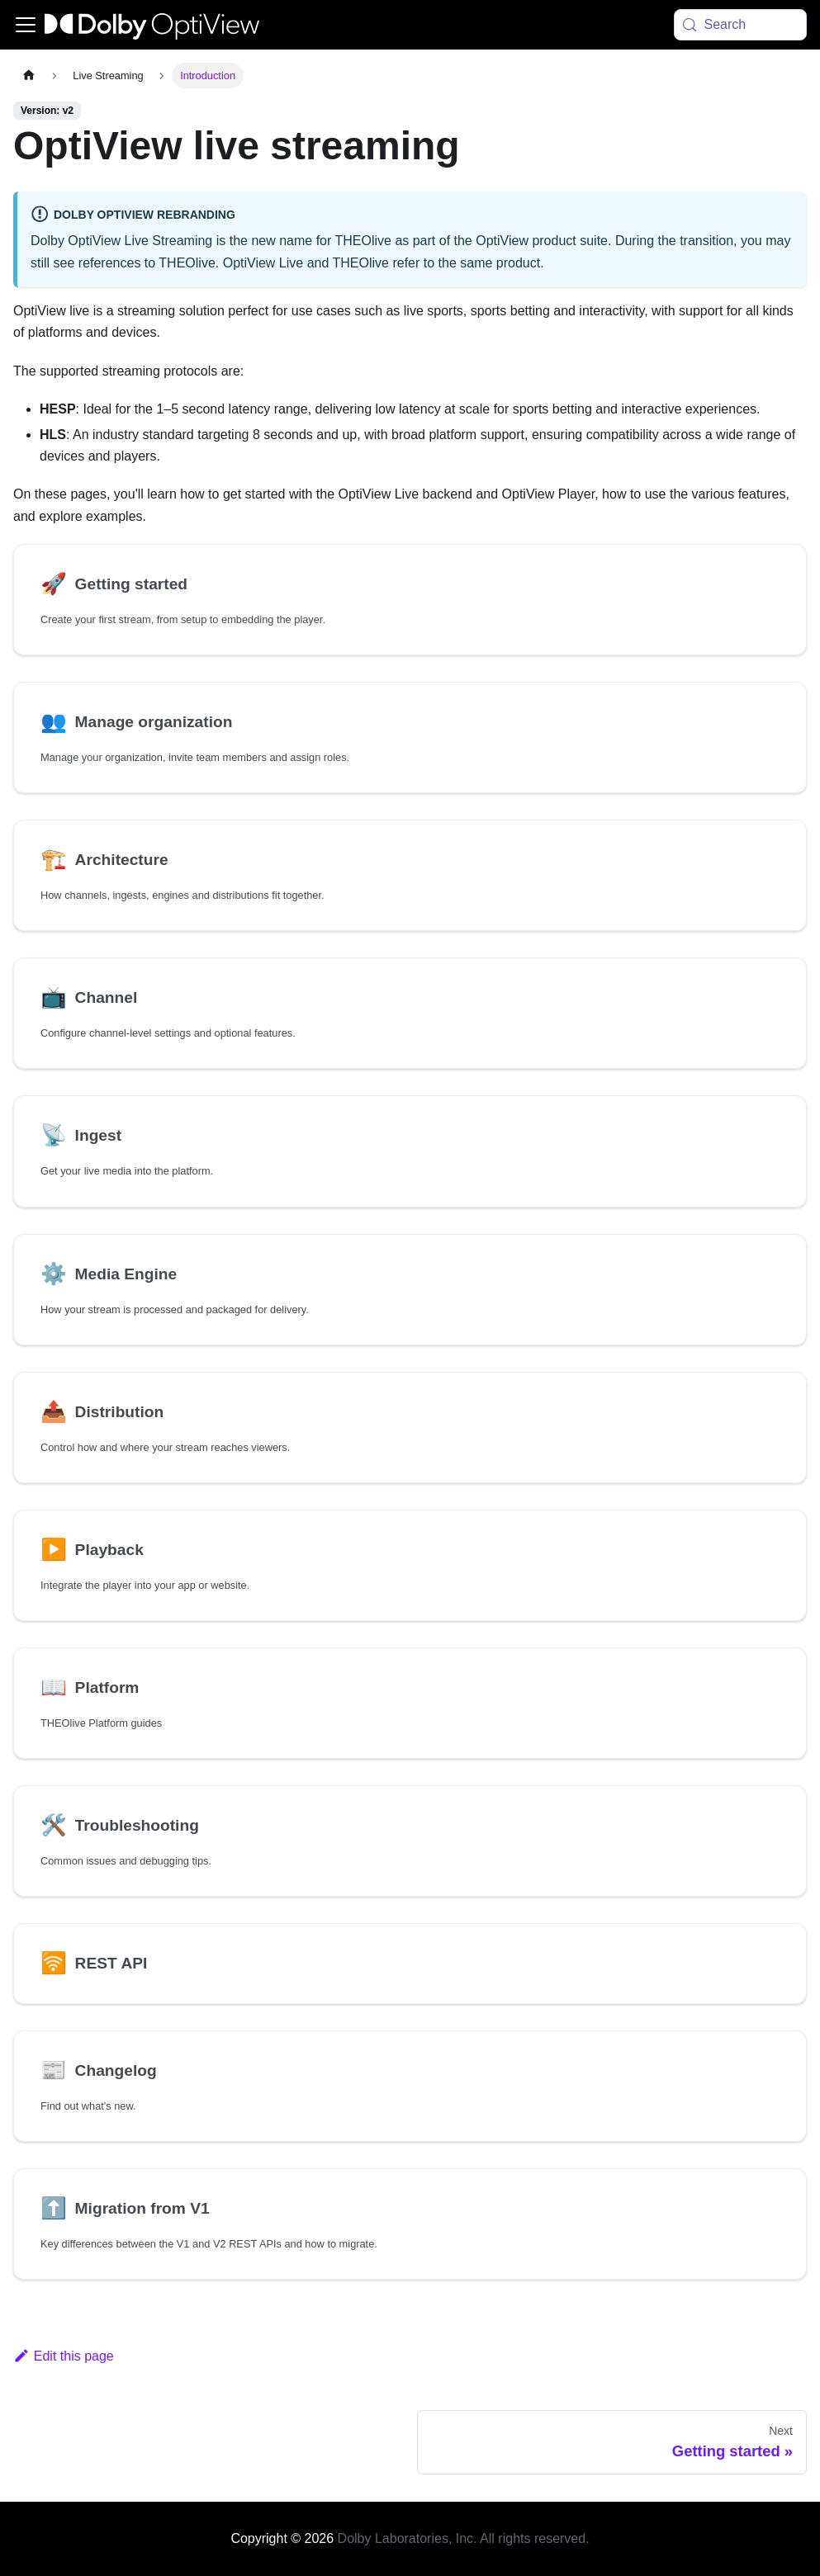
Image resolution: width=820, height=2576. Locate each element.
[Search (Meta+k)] (741, 24)
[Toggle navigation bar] (25, 24)
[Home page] (29, 75)
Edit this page (63, 2356)
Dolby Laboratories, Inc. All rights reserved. (464, 2538)
